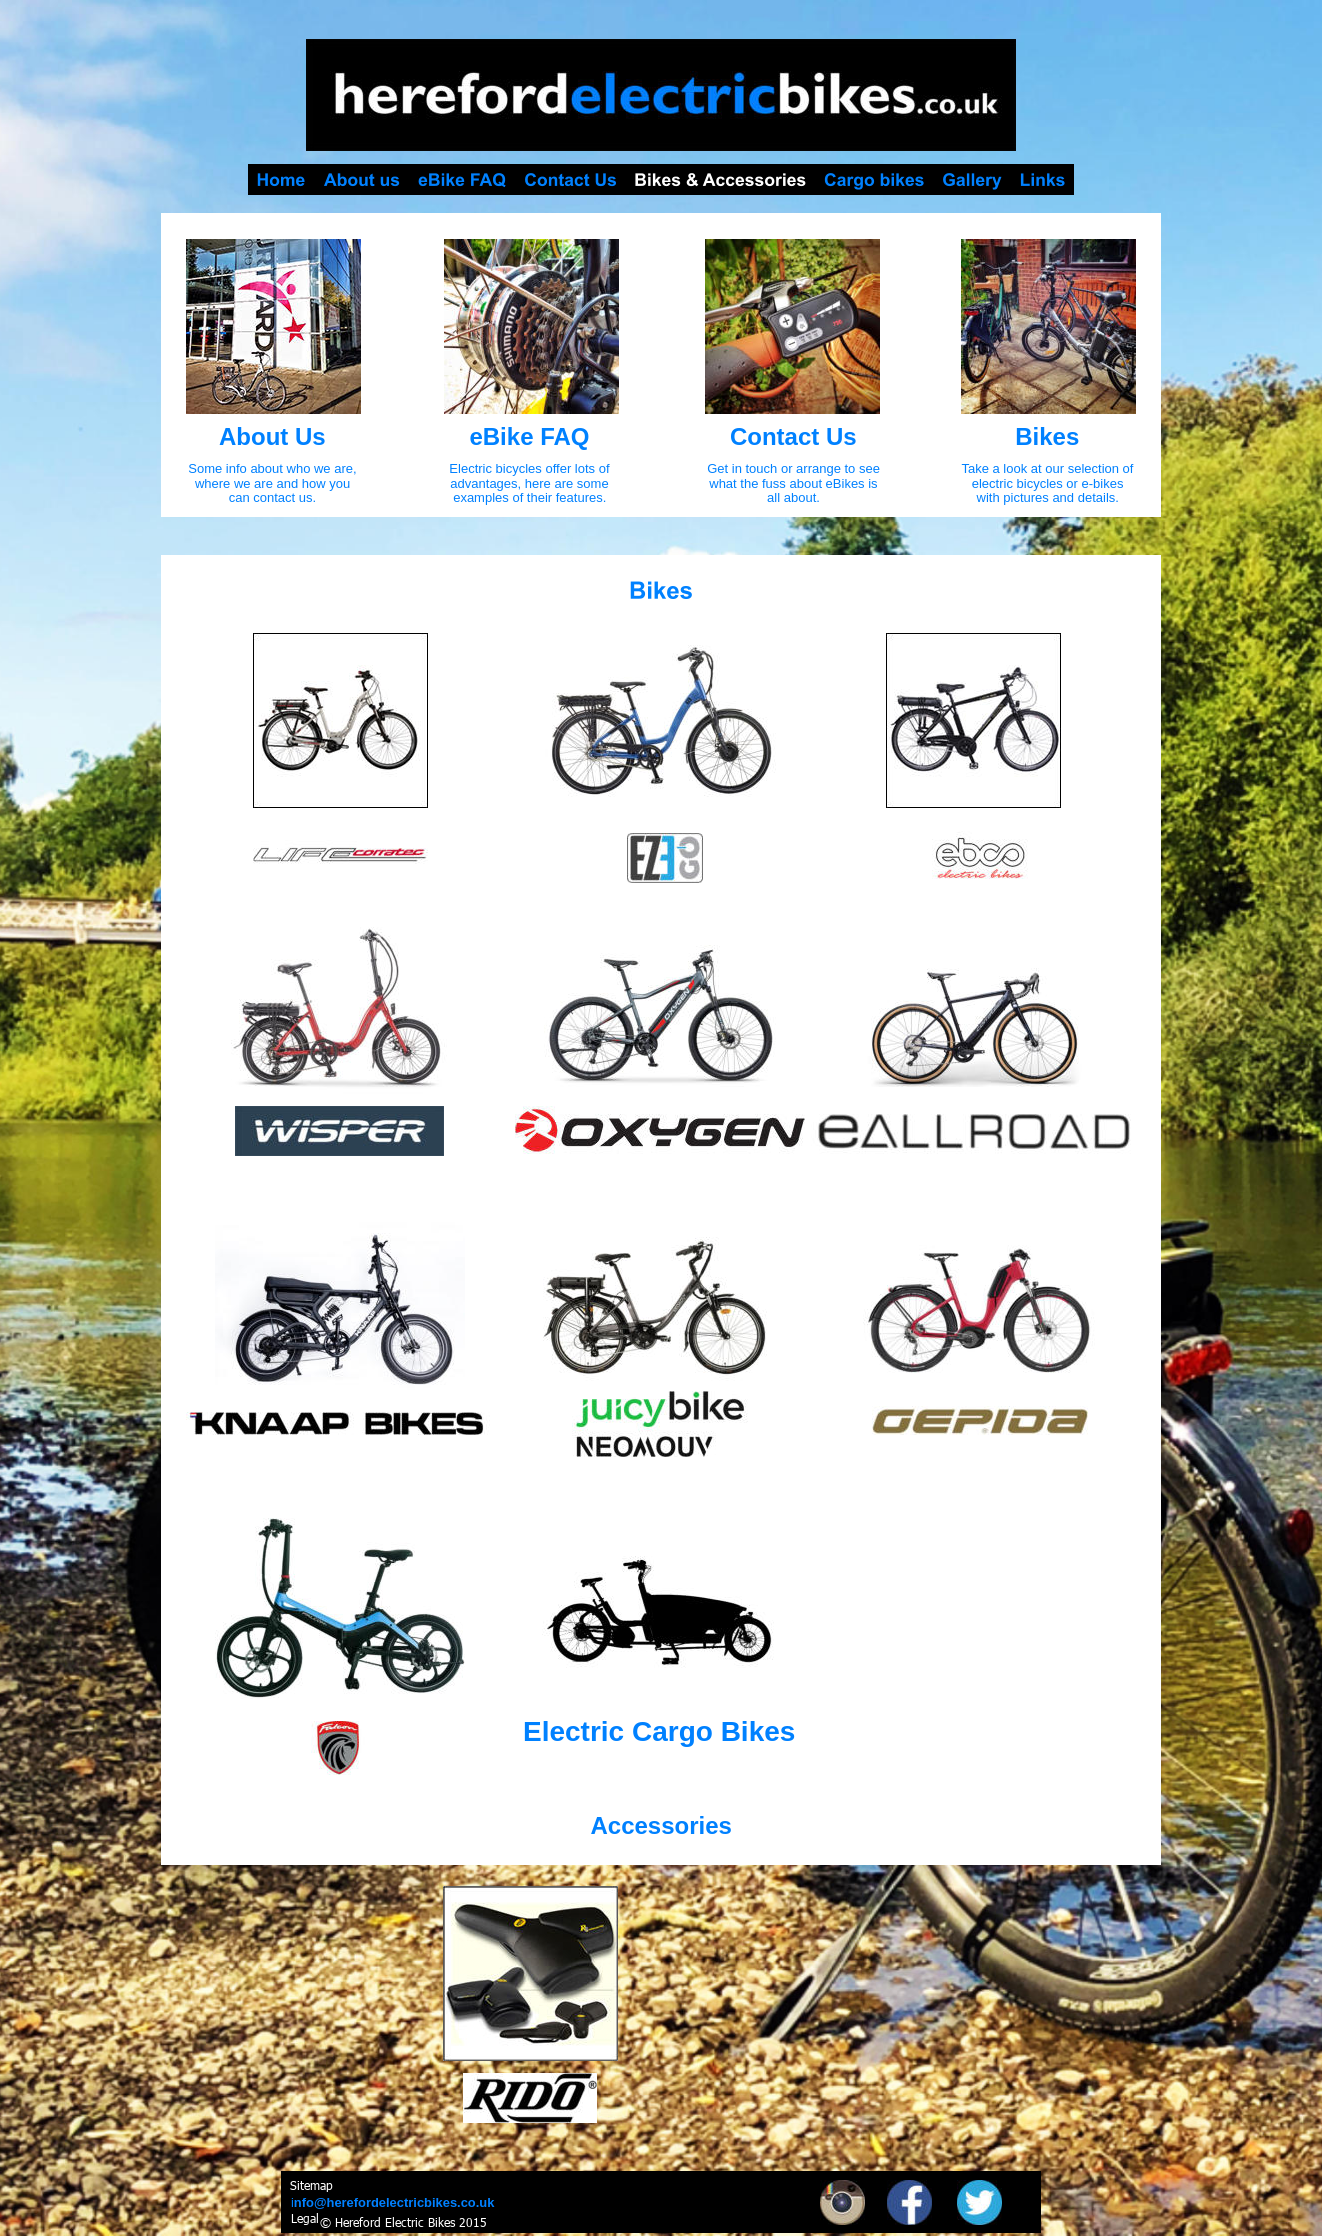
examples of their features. (529, 497)
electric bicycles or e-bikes (1049, 483)
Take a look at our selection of (1049, 468)
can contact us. (272, 497)
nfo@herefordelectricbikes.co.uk (394, 2202)
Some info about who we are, (274, 468)
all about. (793, 497)
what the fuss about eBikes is (795, 483)
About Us (272, 436)
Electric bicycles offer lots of (531, 468)
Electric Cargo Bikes (659, 1731)
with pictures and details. (1048, 497)
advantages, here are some (531, 483)
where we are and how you (274, 483)
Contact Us (793, 436)
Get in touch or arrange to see (795, 468)
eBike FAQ (529, 436)
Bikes (1047, 436)
